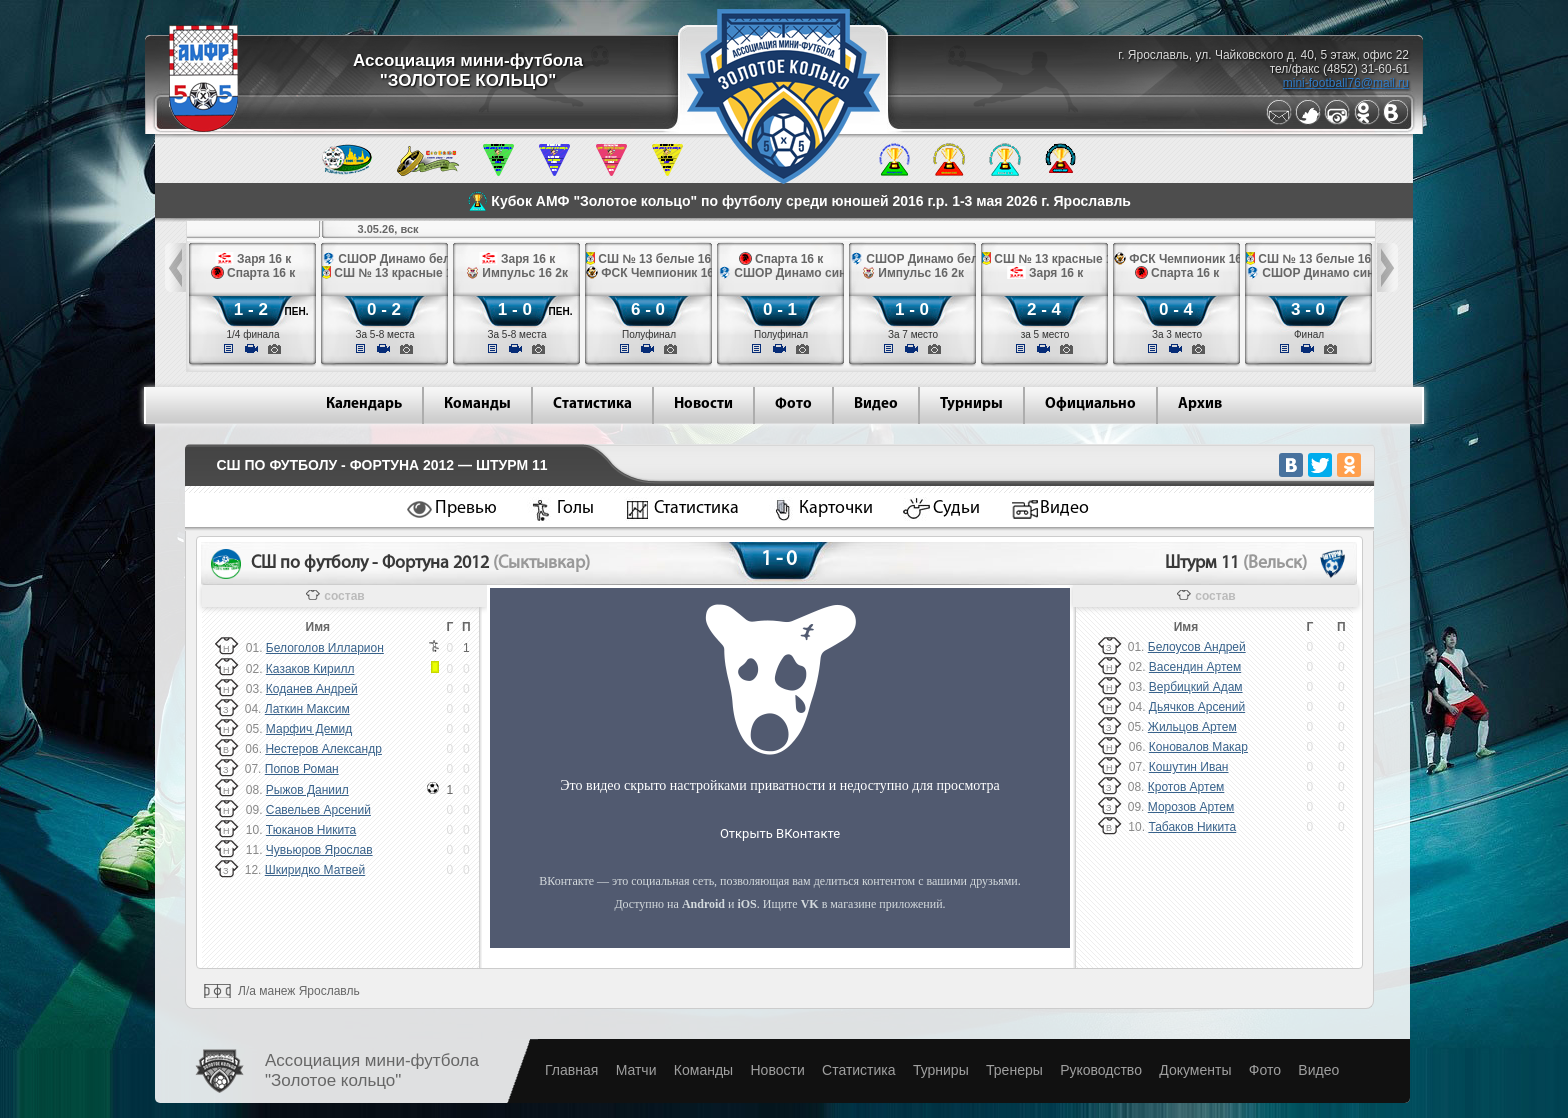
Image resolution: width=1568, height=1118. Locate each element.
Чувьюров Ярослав (319, 850)
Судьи (956, 508)
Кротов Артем (1186, 787)
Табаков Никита (1192, 827)
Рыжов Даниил (307, 790)
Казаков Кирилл (310, 669)
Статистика (592, 404)
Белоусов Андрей (1197, 647)
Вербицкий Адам (1196, 687)
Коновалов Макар (1198, 747)
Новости (703, 404)
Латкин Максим (307, 709)
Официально (1090, 404)
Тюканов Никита (311, 830)
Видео (876, 404)
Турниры (971, 404)
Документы (1195, 1070)
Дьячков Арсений (1197, 707)
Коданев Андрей (312, 689)
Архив (1200, 404)
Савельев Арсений (318, 810)
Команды (477, 404)
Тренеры (1014, 1070)
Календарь (364, 404)
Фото (793, 404)
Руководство (1101, 1070)
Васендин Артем (1195, 667)
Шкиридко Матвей (315, 870)
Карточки (836, 508)
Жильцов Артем (1192, 727)
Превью (466, 508)
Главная (571, 1070)
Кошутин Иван (1189, 767)
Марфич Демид (309, 729)
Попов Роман (302, 769)
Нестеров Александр (323, 749)
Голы (575, 508)
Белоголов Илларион (325, 648)
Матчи (636, 1070)
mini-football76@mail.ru (1346, 83)
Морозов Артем (1191, 807)
